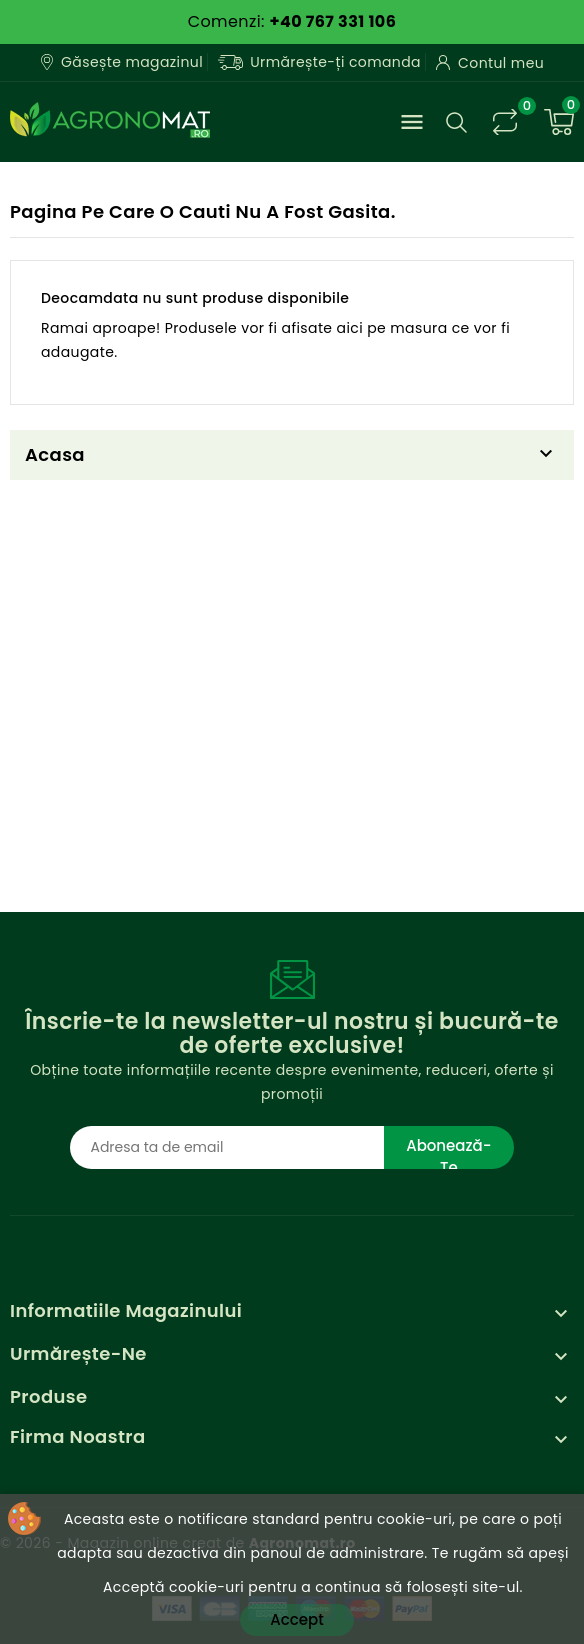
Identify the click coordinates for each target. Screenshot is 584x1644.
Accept (296, 1619)
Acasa (55, 454)
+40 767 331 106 (332, 21)
